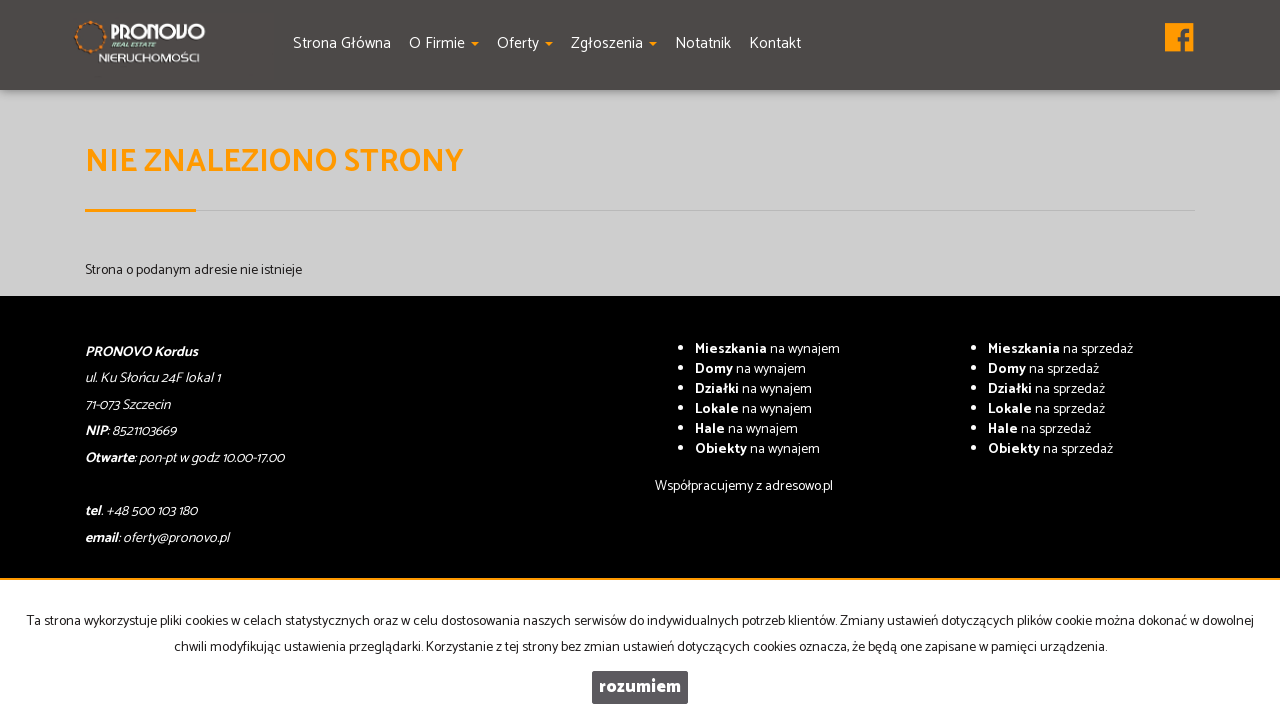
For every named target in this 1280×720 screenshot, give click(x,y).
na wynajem (767, 349)
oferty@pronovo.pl (176, 538)
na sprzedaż (1060, 349)
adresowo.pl (799, 486)
